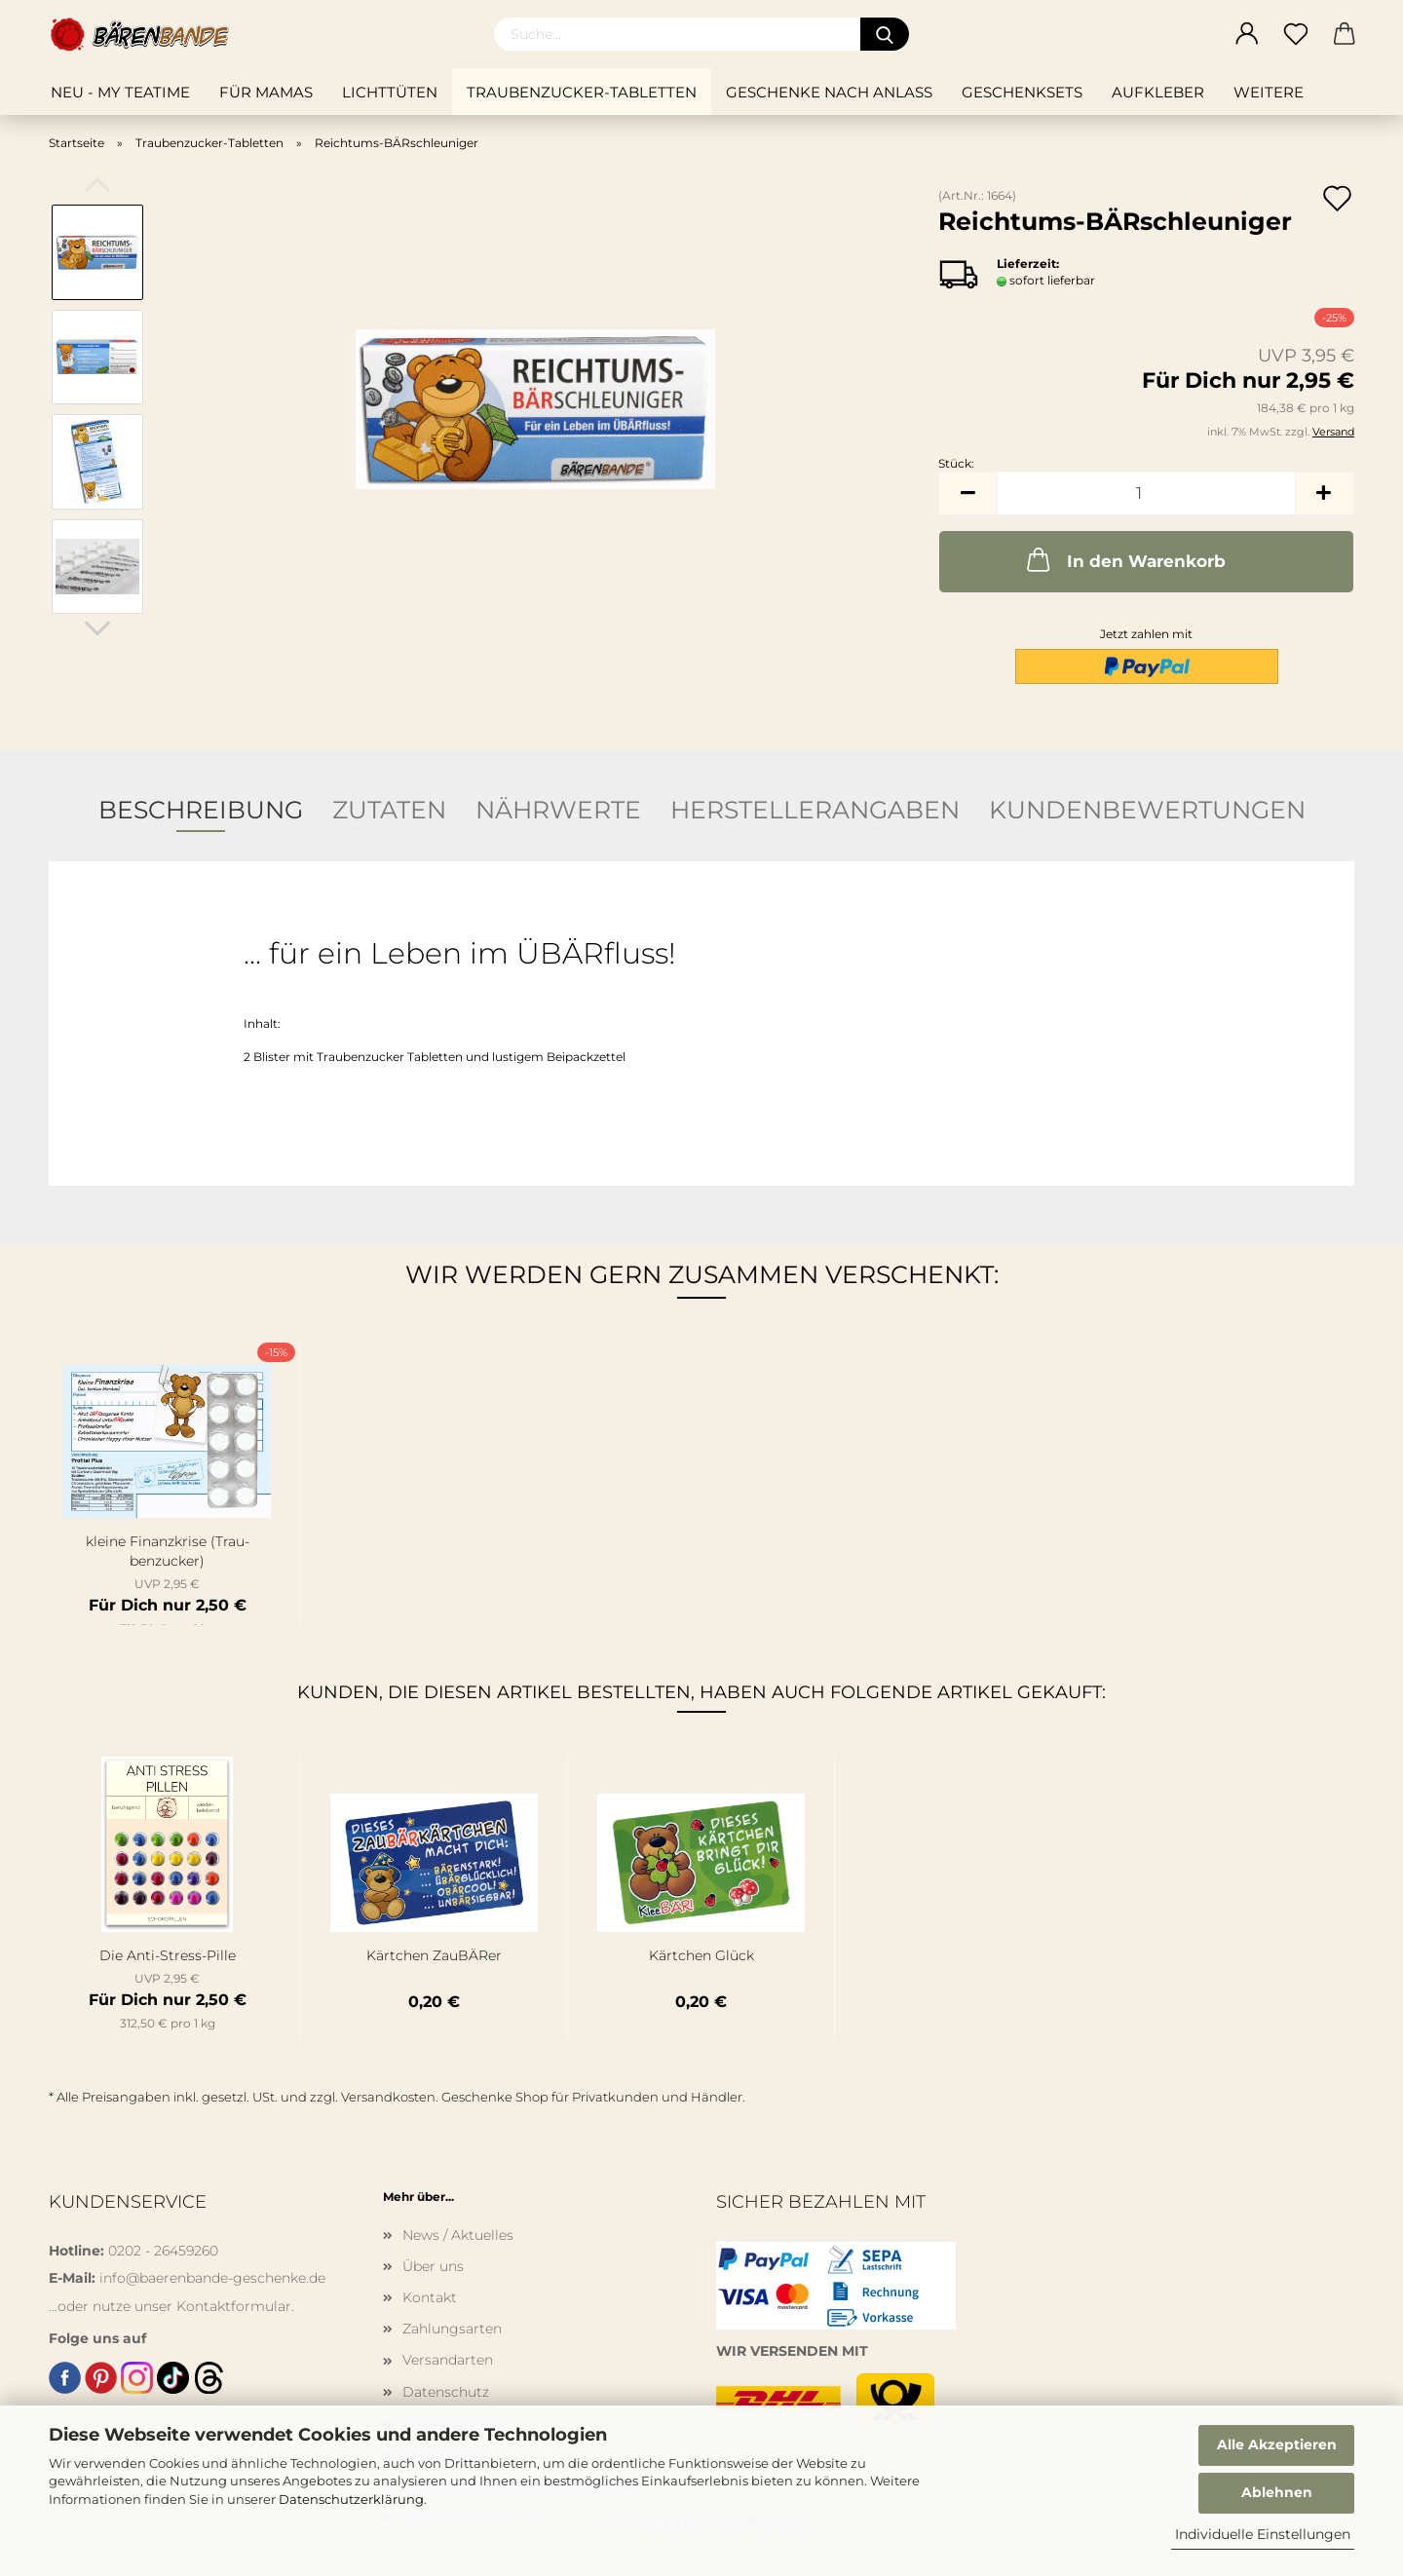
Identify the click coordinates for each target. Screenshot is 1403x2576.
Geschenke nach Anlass (829, 92)
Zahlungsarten (452, 2328)
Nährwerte (558, 809)
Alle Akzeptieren (1277, 2444)
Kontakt (429, 2297)
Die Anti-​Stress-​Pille (167, 1955)
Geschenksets (1022, 92)
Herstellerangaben (815, 809)
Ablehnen (1276, 2492)
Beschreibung (200, 809)
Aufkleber (1158, 92)
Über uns (433, 2266)
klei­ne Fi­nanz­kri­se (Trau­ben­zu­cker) (167, 1551)
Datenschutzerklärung (351, 2499)
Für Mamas (266, 92)
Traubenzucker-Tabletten (582, 92)
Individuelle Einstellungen (1262, 2534)
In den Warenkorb (1124, 559)
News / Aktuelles (457, 2235)
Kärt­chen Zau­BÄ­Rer (434, 1955)
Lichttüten (389, 92)
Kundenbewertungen (1147, 809)
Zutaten (389, 809)
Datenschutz (445, 2392)
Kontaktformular (233, 2306)
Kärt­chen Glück (701, 1955)
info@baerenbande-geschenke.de (212, 2278)
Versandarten (447, 2359)
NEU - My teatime (120, 92)
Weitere (1268, 92)
